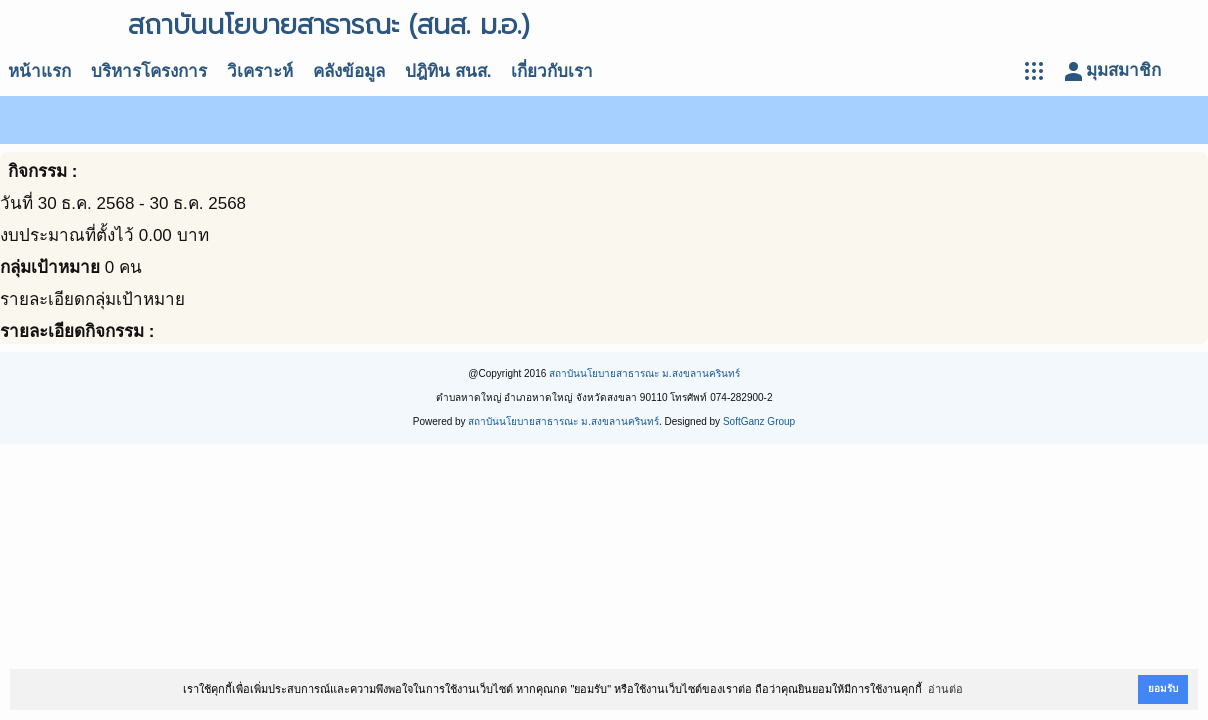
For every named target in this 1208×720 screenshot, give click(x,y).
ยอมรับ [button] (1163, 688)
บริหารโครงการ (149, 71)
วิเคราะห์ (260, 71)
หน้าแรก (39, 71)
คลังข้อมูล (349, 71)
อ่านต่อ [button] (945, 689)
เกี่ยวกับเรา (552, 71)
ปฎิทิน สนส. (448, 71)
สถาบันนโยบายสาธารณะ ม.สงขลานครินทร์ (644, 373)
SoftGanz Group (759, 421)
